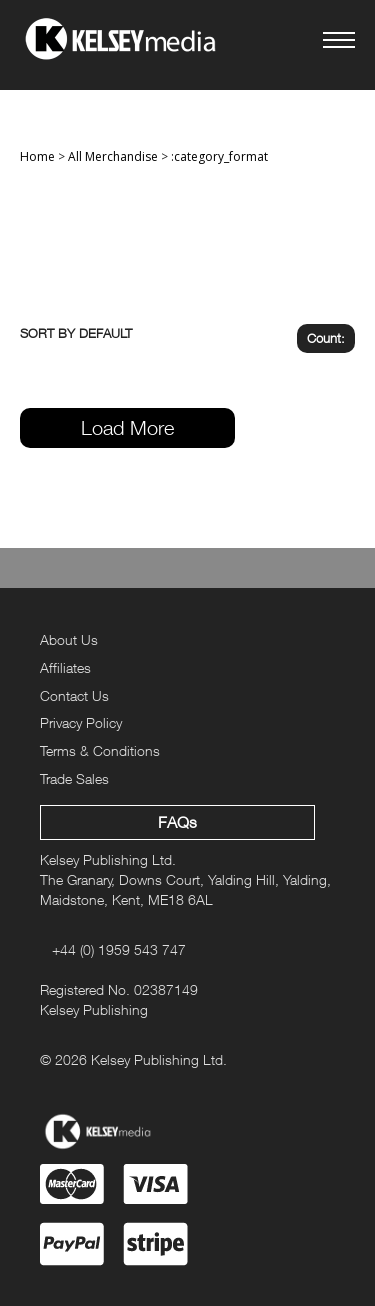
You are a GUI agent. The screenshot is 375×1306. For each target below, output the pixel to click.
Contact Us (74, 695)
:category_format (219, 156)
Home (37, 156)
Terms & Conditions (100, 750)
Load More (127, 427)
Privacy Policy (81, 722)
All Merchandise (113, 156)
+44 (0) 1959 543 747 (119, 949)
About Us (69, 639)
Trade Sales (74, 778)
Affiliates (65, 667)
